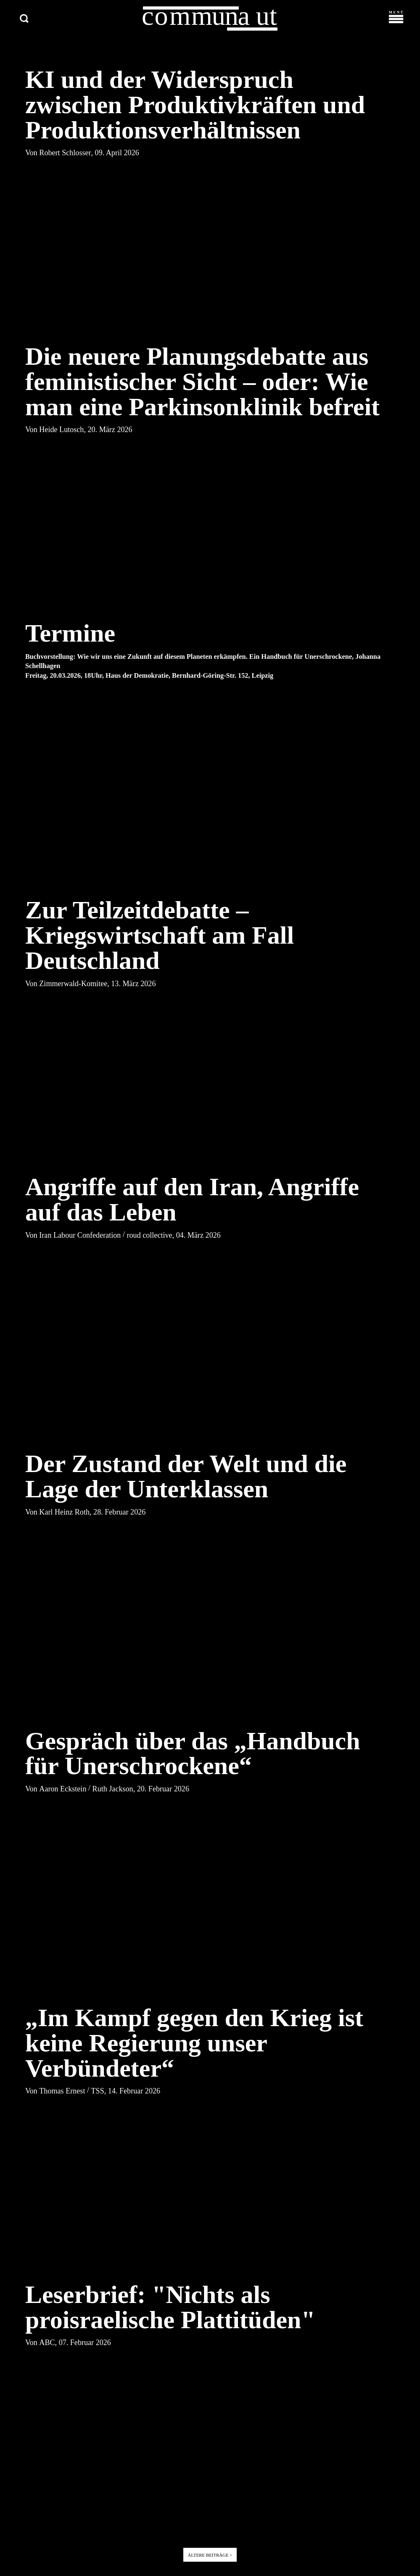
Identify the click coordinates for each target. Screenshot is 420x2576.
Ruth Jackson (112, 1789)
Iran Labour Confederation (80, 1236)
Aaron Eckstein (62, 1789)
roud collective (149, 1236)
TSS (97, 2092)
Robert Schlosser (65, 154)
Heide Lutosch (61, 431)
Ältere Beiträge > (210, 2555)
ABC (47, 2343)
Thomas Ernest (62, 2092)
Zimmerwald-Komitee (73, 984)
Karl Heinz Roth (64, 1513)
